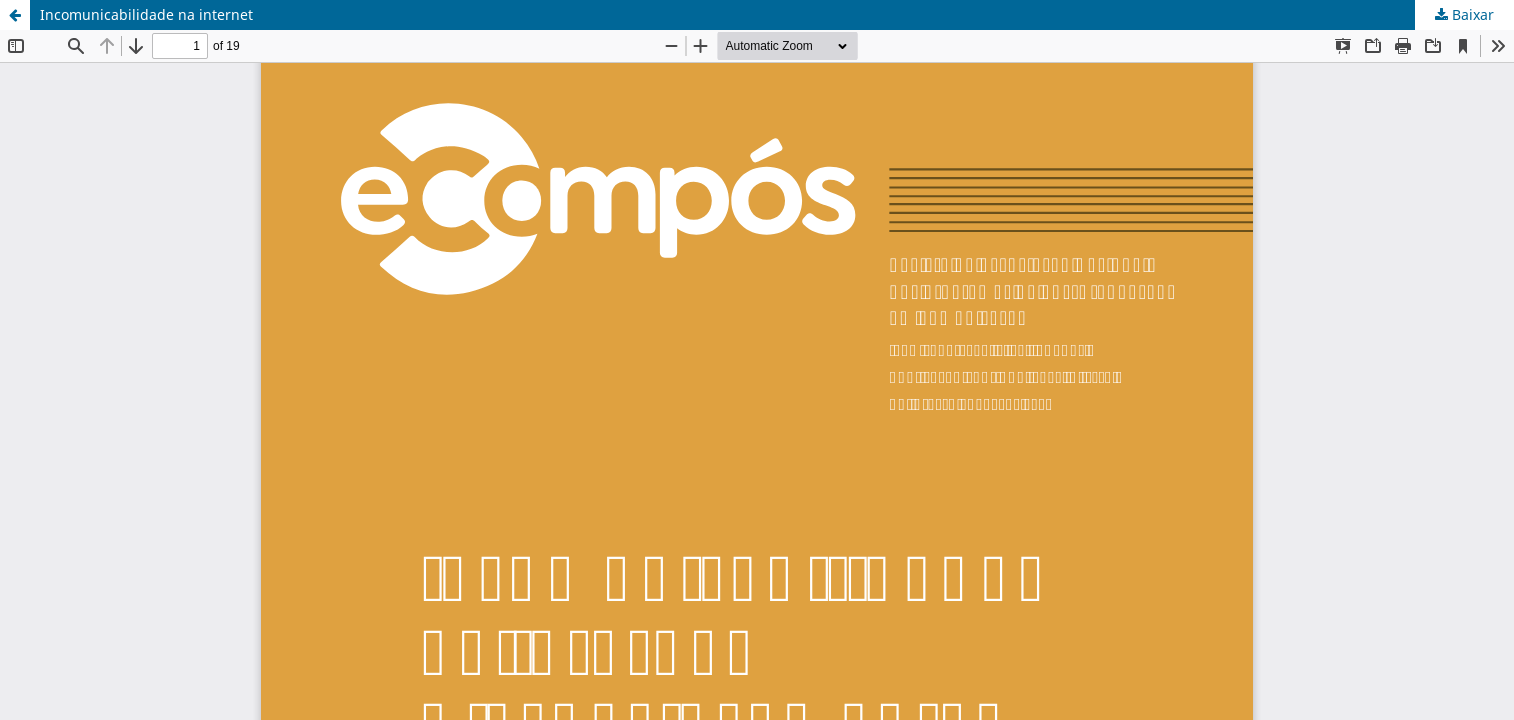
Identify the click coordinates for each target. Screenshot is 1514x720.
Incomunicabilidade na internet (146, 14)
